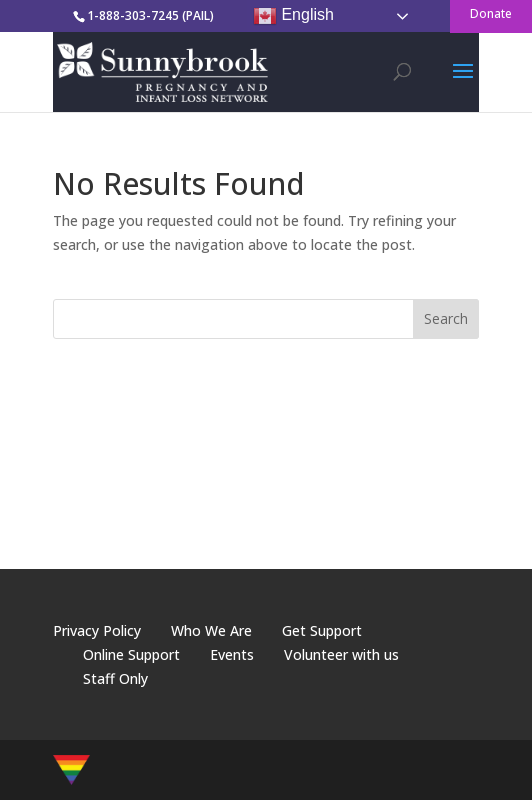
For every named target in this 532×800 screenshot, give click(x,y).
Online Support (131, 654)
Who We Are (211, 630)
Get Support (322, 630)
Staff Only (115, 678)
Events (232, 654)
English (293, 16)
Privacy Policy (97, 630)
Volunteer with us (341, 654)
